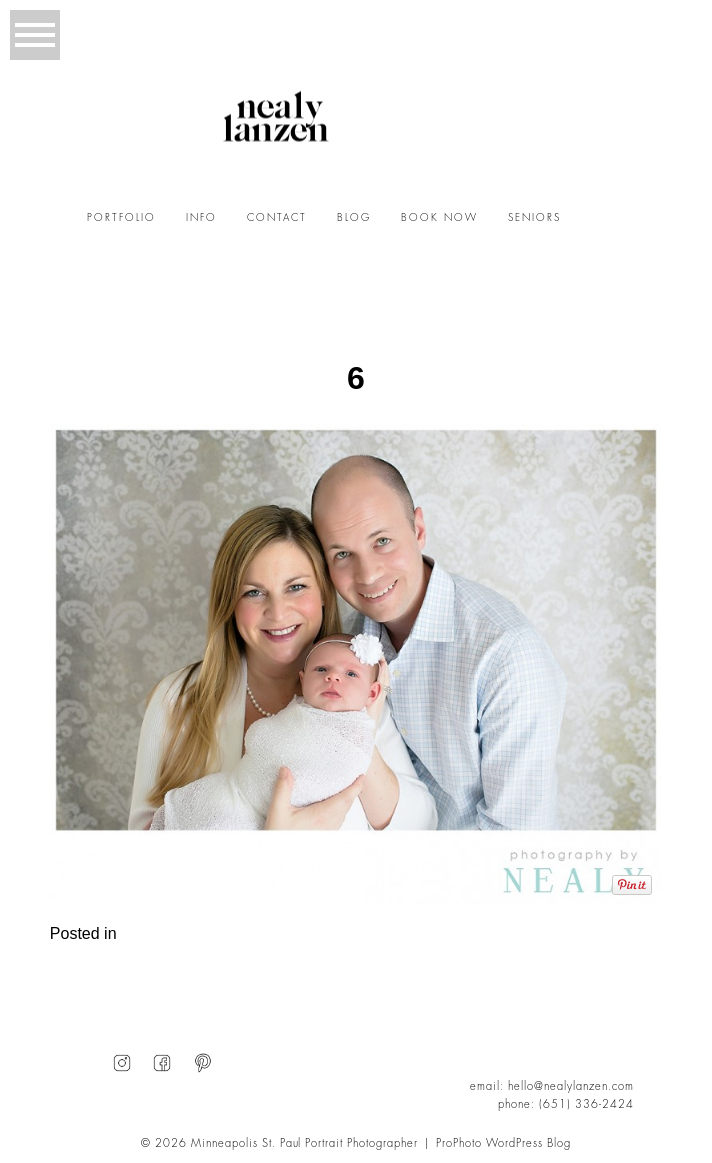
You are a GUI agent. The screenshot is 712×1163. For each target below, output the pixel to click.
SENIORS (534, 218)
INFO (201, 218)
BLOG (354, 218)
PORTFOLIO (121, 218)
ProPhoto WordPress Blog (503, 1143)
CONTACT (277, 218)
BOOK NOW (439, 218)
